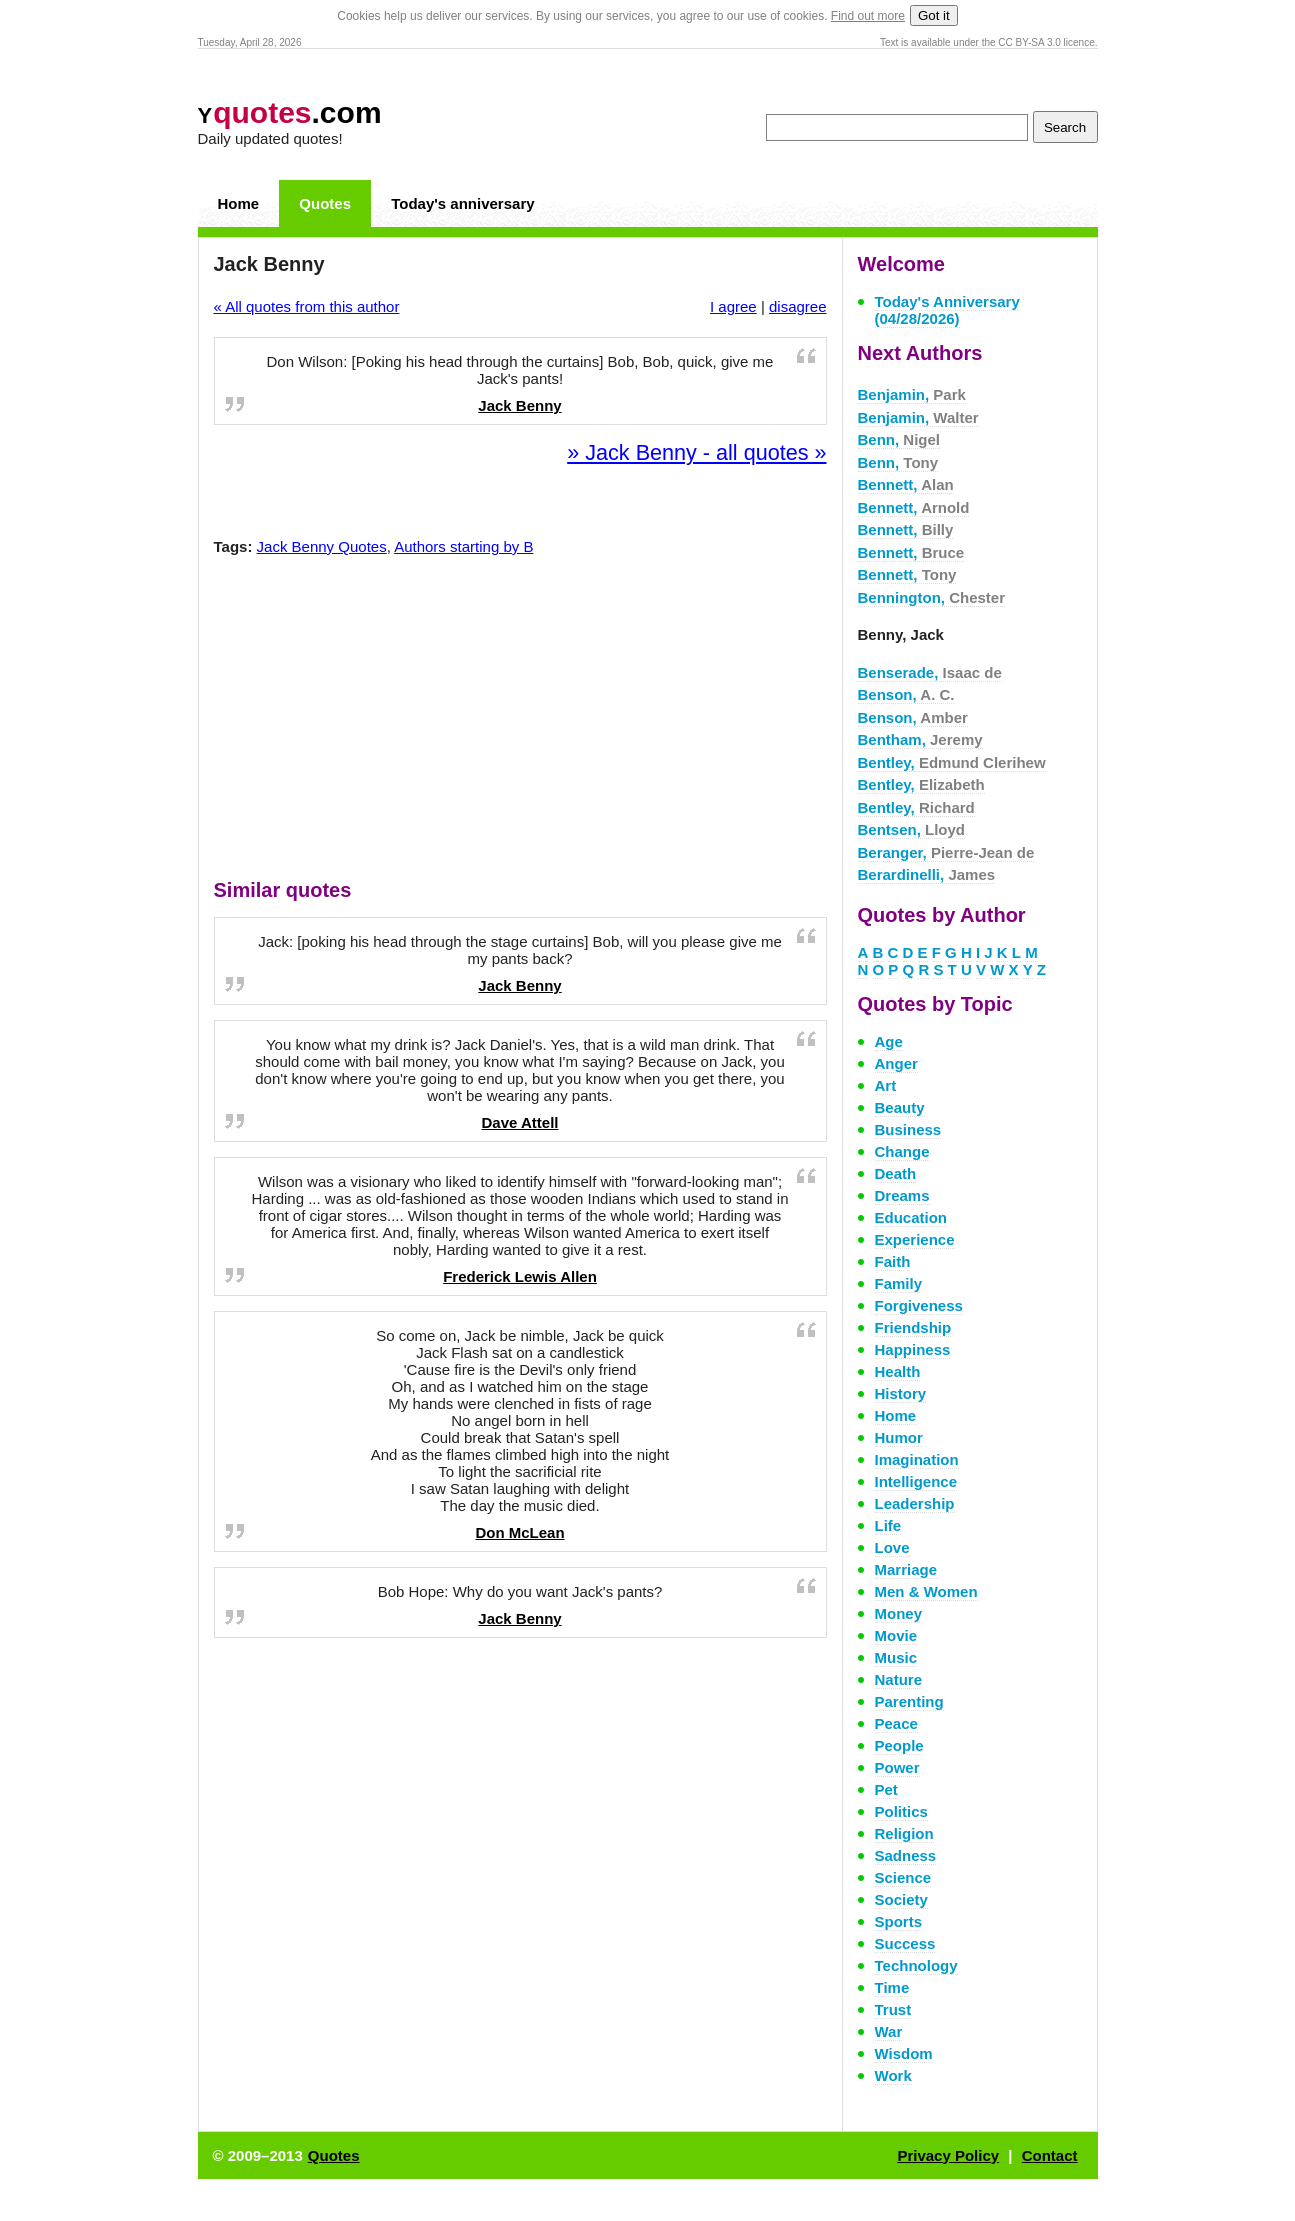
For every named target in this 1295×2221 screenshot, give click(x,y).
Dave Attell (520, 1122)
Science (903, 1877)
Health (898, 1371)
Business (908, 1129)
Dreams (902, 1195)
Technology (916, 1965)
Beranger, (946, 852)
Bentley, (952, 762)
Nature (899, 1679)
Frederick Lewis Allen (520, 1276)
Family (899, 1283)
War (889, 2031)
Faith (893, 1261)
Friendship (913, 1327)
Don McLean (519, 1532)
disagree (798, 306)
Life (888, 1525)
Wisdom (904, 2053)
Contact (1050, 2155)
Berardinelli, (927, 874)
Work (893, 2075)
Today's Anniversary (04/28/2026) (947, 310)
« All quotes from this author (307, 306)
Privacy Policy (948, 2155)
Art (886, 1085)
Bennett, (906, 484)
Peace (896, 1723)
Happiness (913, 1349)
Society (901, 1899)
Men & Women (926, 1591)
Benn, (899, 439)
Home (239, 203)
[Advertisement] (520, 722)
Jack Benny (519, 405)
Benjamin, (912, 394)
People (899, 1745)
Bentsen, (912, 829)
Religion (904, 1833)
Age (889, 1041)
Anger (896, 1063)
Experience (915, 1239)
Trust (893, 2009)
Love (892, 1547)
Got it (934, 15)
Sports (899, 1921)
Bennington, (932, 597)
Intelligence (916, 1481)
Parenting (909, 1701)
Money (899, 1613)
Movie (896, 1635)
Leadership (915, 1503)
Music (896, 1657)
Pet (886, 1789)
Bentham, (920, 739)
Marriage (906, 1569)
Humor (899, 1437)
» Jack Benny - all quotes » (696, 452)
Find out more (868, 16)
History (901, 1393)
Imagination (917, 1459)
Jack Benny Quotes (322, 546)
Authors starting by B (463, 546)
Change (902, 1151)
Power (897, 1767)
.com (290, 112)
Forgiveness (919, 1305)
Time (892, 1987)
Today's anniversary (462, 203)
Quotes (325, 203)
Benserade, (930, 672)
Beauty (900, 1107)
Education (911, 1217)
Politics (901, 1811)
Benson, (906, 694)
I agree (733, 306)
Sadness (906, 1855)
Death (896, 1173)
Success (905, 1943)
